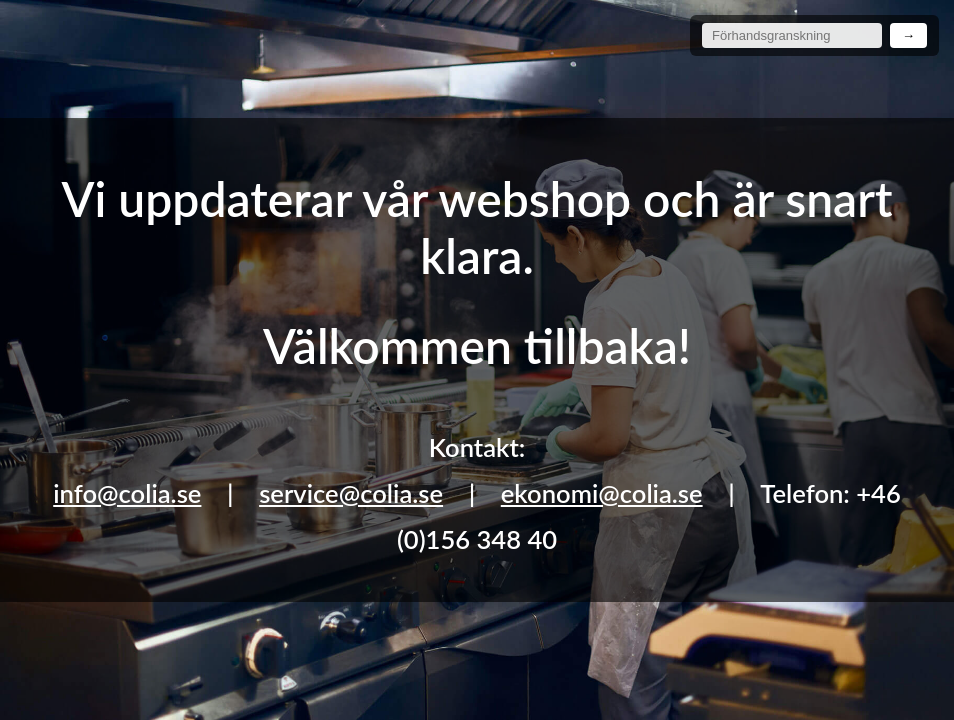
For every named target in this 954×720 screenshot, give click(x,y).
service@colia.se (351, 493)
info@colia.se (127, 493)
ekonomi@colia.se (602, 493)
